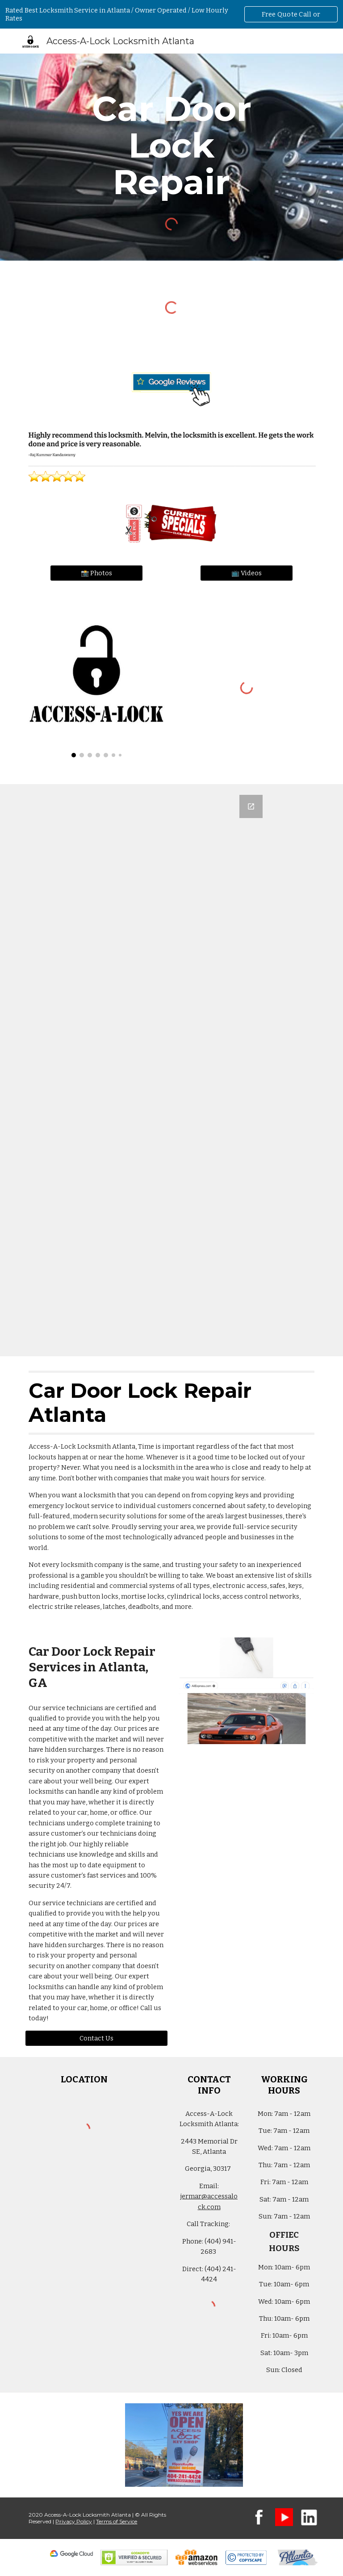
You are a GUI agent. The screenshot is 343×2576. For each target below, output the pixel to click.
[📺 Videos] (246, 572)
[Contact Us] (96, 2038)
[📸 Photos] (96, 572)
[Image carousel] (96, 679)
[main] (171, 145)
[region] (171, 14)
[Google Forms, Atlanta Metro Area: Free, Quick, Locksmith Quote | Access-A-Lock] (171, 1070)
